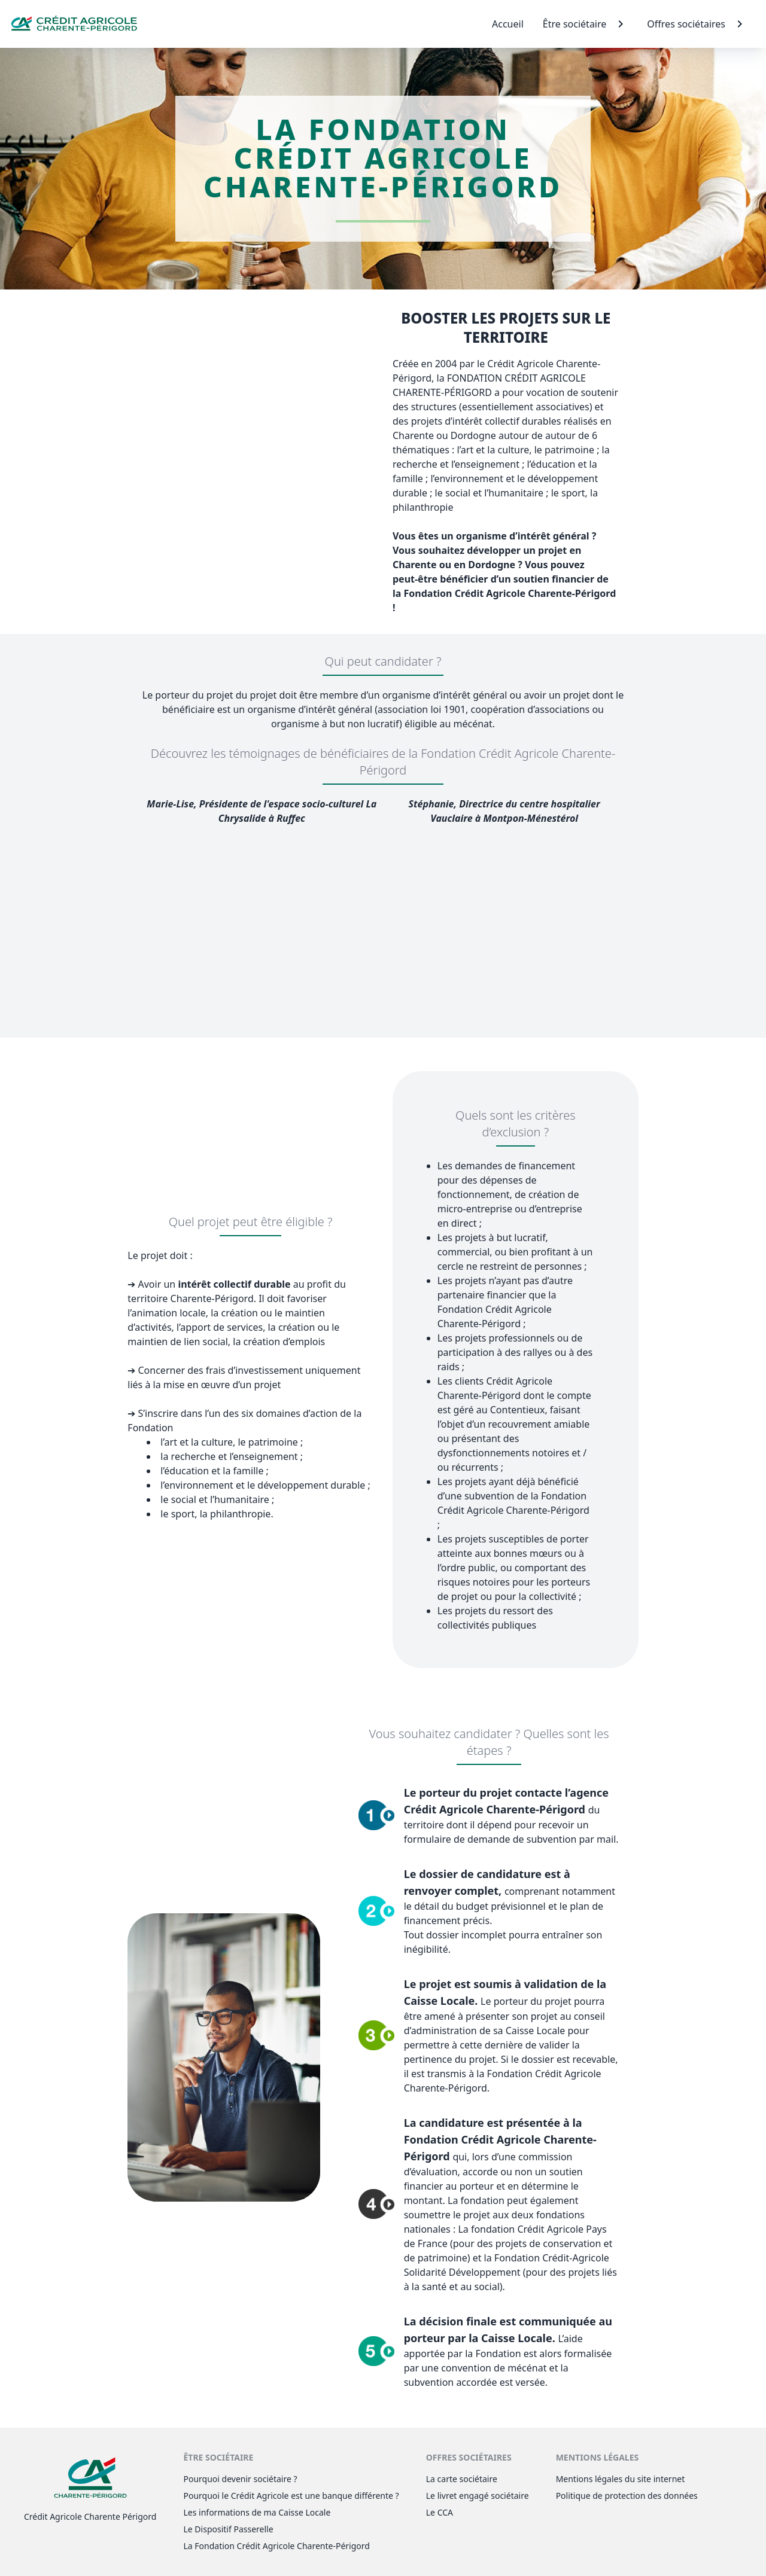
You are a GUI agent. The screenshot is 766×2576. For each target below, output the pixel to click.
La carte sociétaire (461, 2478)
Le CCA (439, 2512)
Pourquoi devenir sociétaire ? (240, 2478)
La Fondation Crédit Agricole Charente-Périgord (276, 2545)
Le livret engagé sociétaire (477, 2495)
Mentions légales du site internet (620, 2478)
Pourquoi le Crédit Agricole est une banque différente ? (291, 2495)
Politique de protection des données (627, 2495)
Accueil (508, 24)
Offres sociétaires (697, 24)
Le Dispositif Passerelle (228, 2529)
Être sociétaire (585, 24)
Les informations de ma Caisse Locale (256, 2512)
